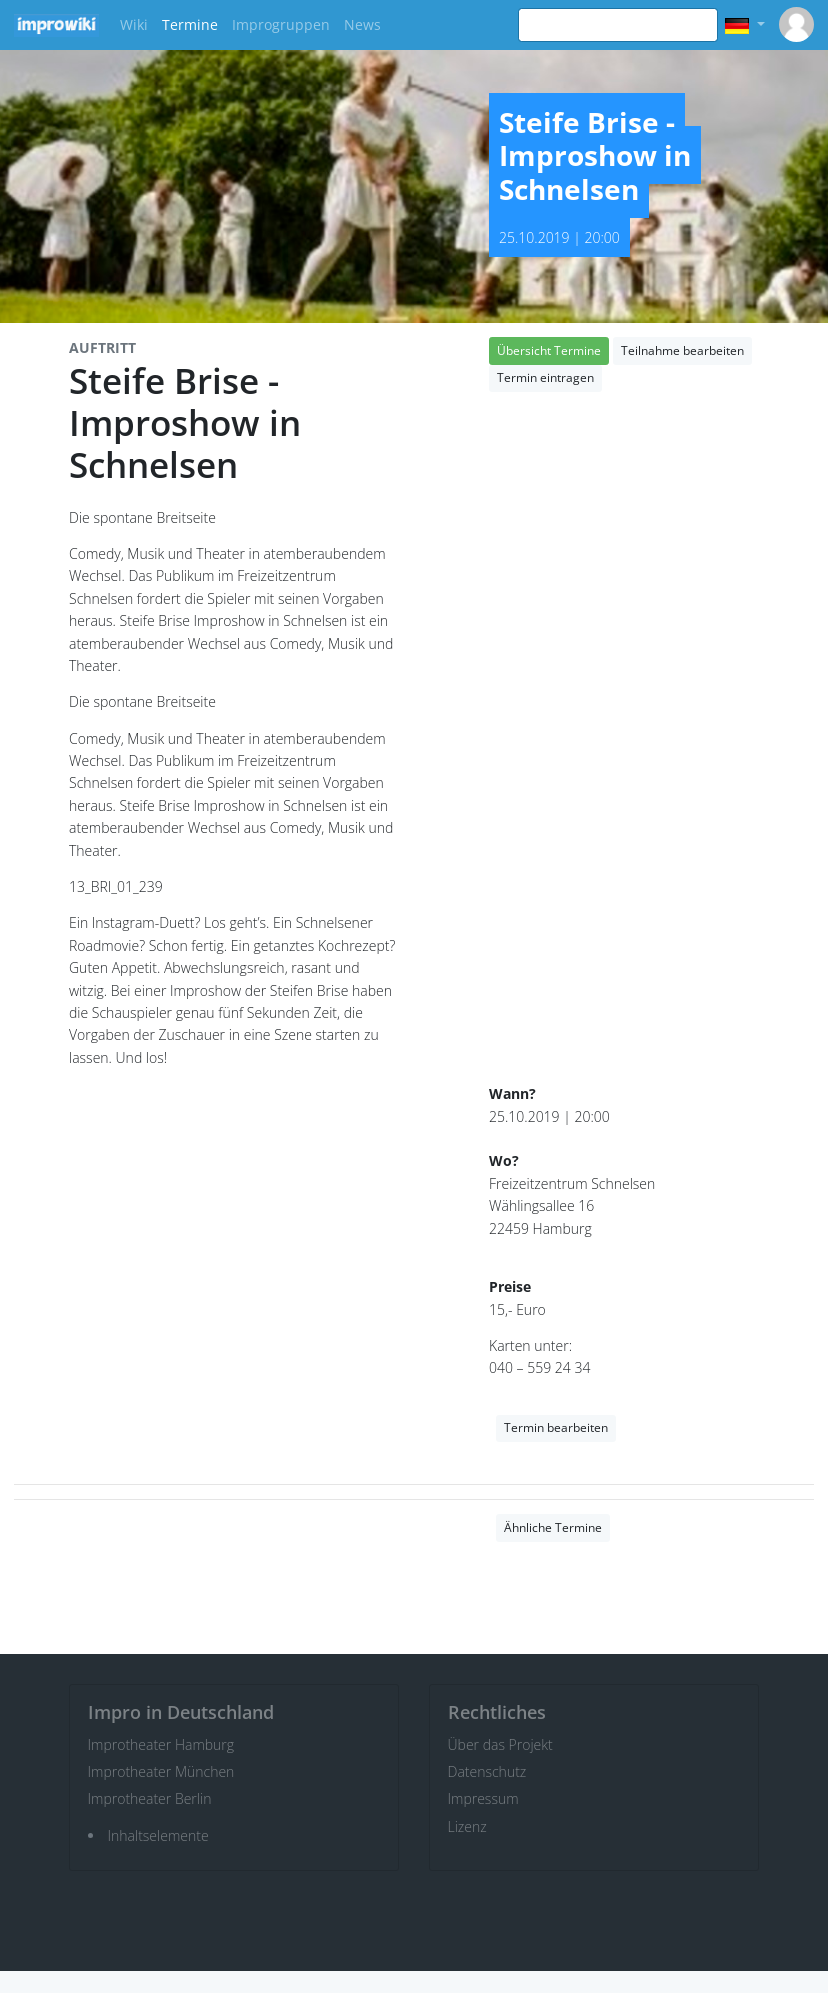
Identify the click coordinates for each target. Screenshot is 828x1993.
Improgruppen (281, 24)
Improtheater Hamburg (161, 1744)
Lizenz (467, 1826)
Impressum (483, 1798)
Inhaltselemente (158, 1835)
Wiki (134, 24)
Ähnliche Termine (553, 1527)
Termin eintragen (545, 377)
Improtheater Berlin (150, 1798)
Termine (190, 24)
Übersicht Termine (549, 350)
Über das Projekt (500, 1744)
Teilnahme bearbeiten (682, 350)
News (362, 24)
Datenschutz (487, 1771)
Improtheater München (161, 1771)
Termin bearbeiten (556, 1427)
